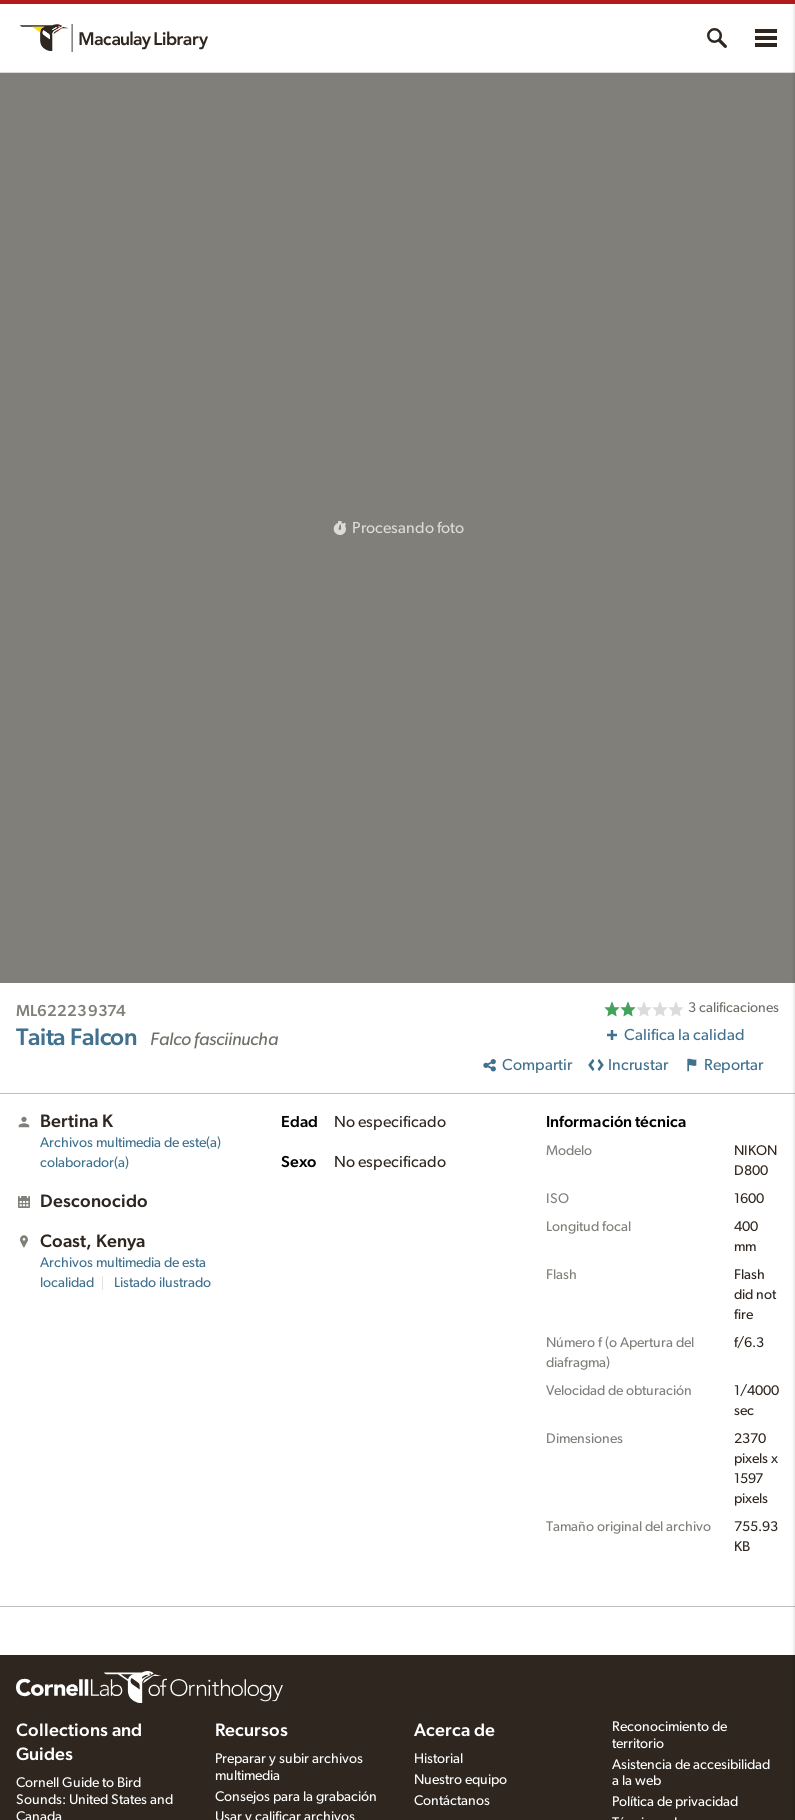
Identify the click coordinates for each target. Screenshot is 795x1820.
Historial (438, 1759)
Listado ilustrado (162, 1283)
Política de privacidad (675, 1802)
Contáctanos (452, 1801)
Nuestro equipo (460, 1780)
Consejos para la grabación (296, 1797)
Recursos (251, 1731)
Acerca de (454, 1731)
